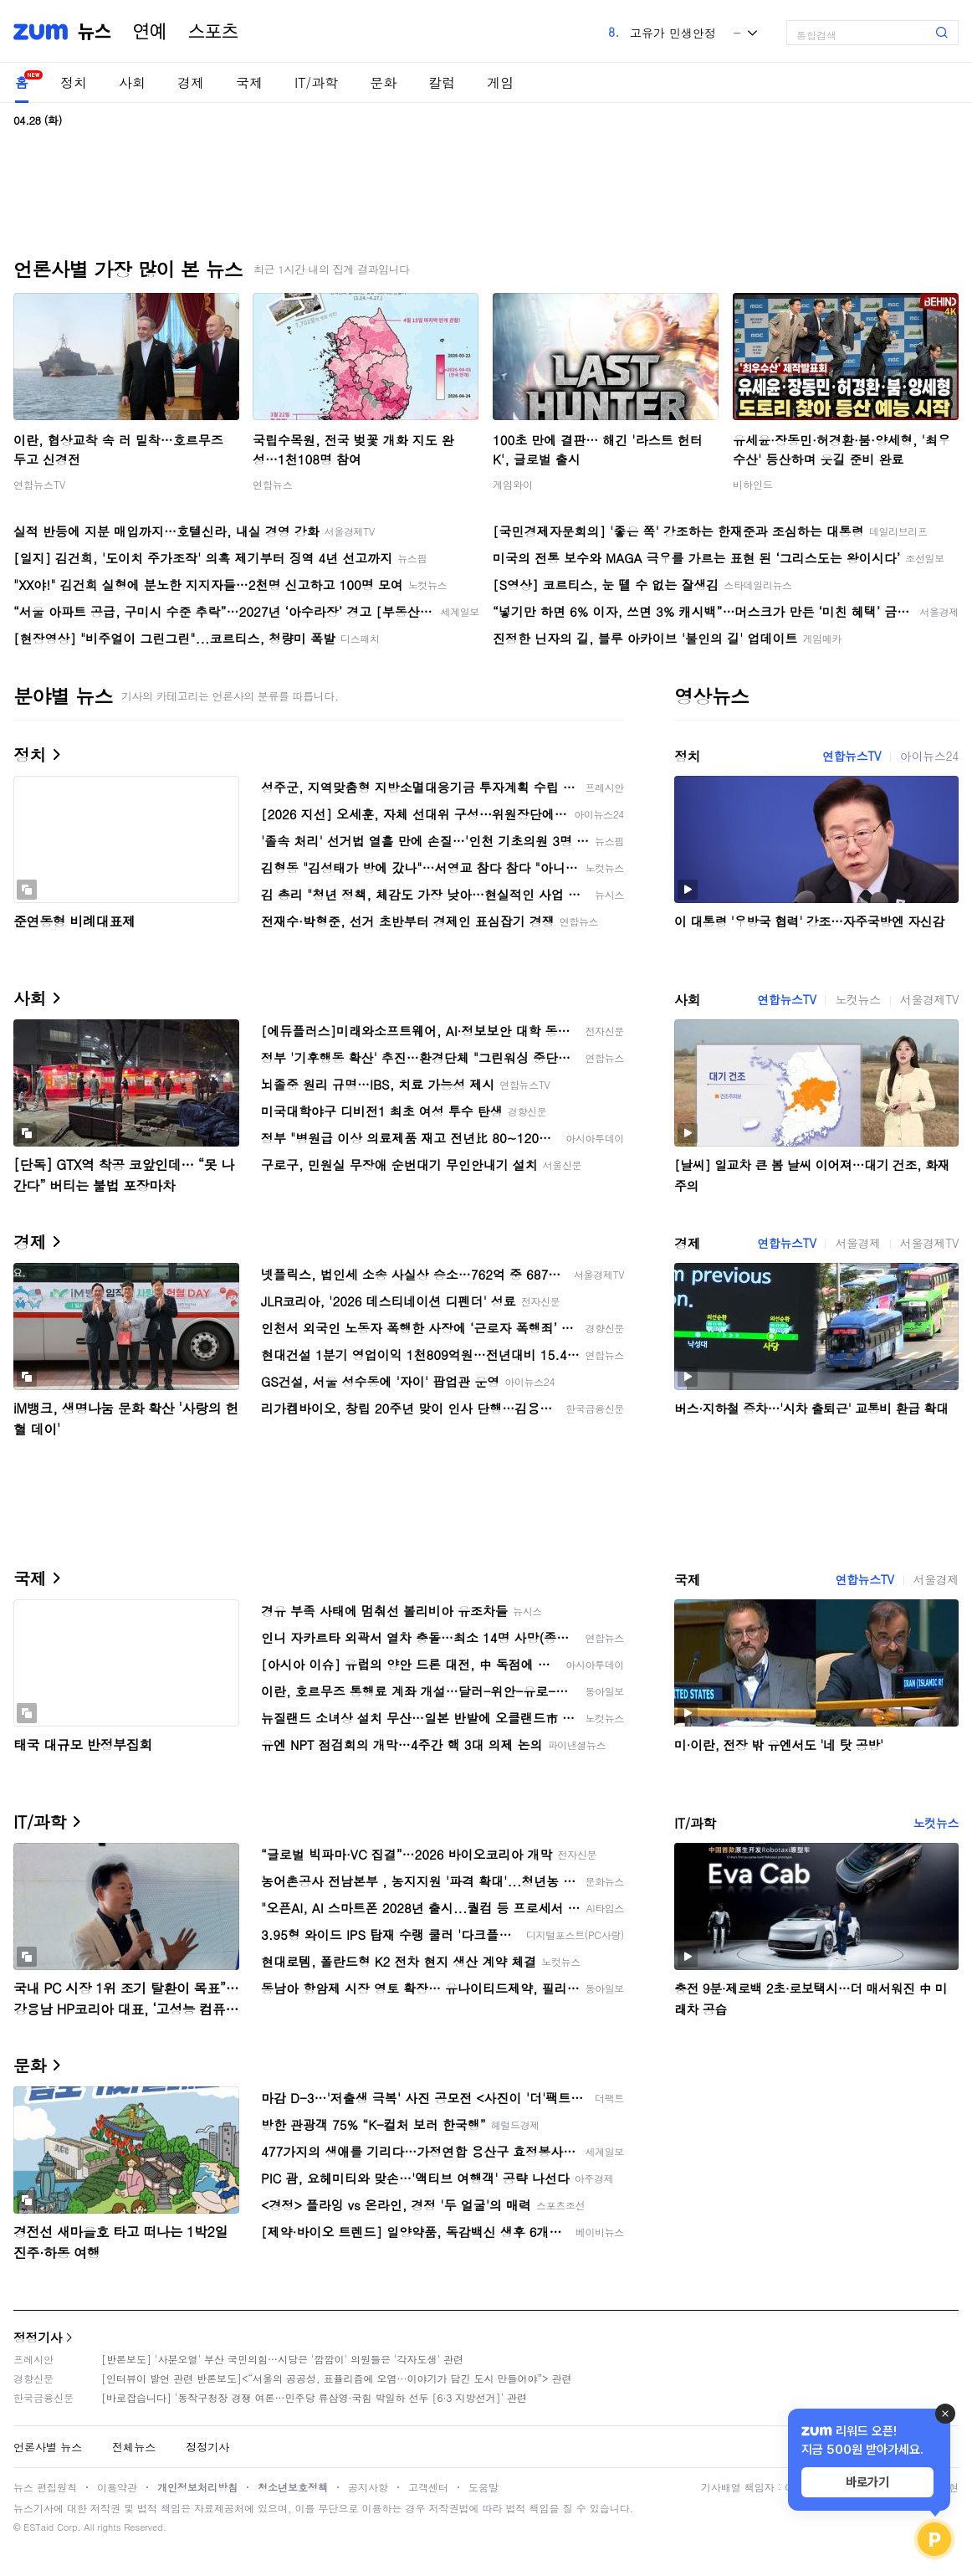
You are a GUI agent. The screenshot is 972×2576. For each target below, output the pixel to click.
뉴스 (94, 32)
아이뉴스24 (929, 755)
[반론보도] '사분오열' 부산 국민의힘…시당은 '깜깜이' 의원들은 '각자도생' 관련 (282, 2359)
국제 (249, 82)
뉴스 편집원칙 (45, 2487)
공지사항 (368, 2487)
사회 (132, 82)
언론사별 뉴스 (47, 2447)
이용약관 (117, 2487)
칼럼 (441, 82)
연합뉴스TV (39, 484)
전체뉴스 (134, 2447)
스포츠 (213, 32)
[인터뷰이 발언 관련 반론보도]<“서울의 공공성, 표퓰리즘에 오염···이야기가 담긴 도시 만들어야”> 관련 (336, 2378)
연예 (149, 32)
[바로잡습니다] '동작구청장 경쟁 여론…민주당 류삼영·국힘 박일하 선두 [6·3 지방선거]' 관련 (314, 2397)
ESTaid (38, 2527)
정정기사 (37, 2337)
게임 (500, 82)
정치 (73, 82)
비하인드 (753, 484)
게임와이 (513, 484)
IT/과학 (316, 82)
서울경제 (857, 1242)
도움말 (483, 2487)
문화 (383, 82)
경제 (190, 82)
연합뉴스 (273, 484)
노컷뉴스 (857, 999)
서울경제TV (929, 999)
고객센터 (428, 2487)
